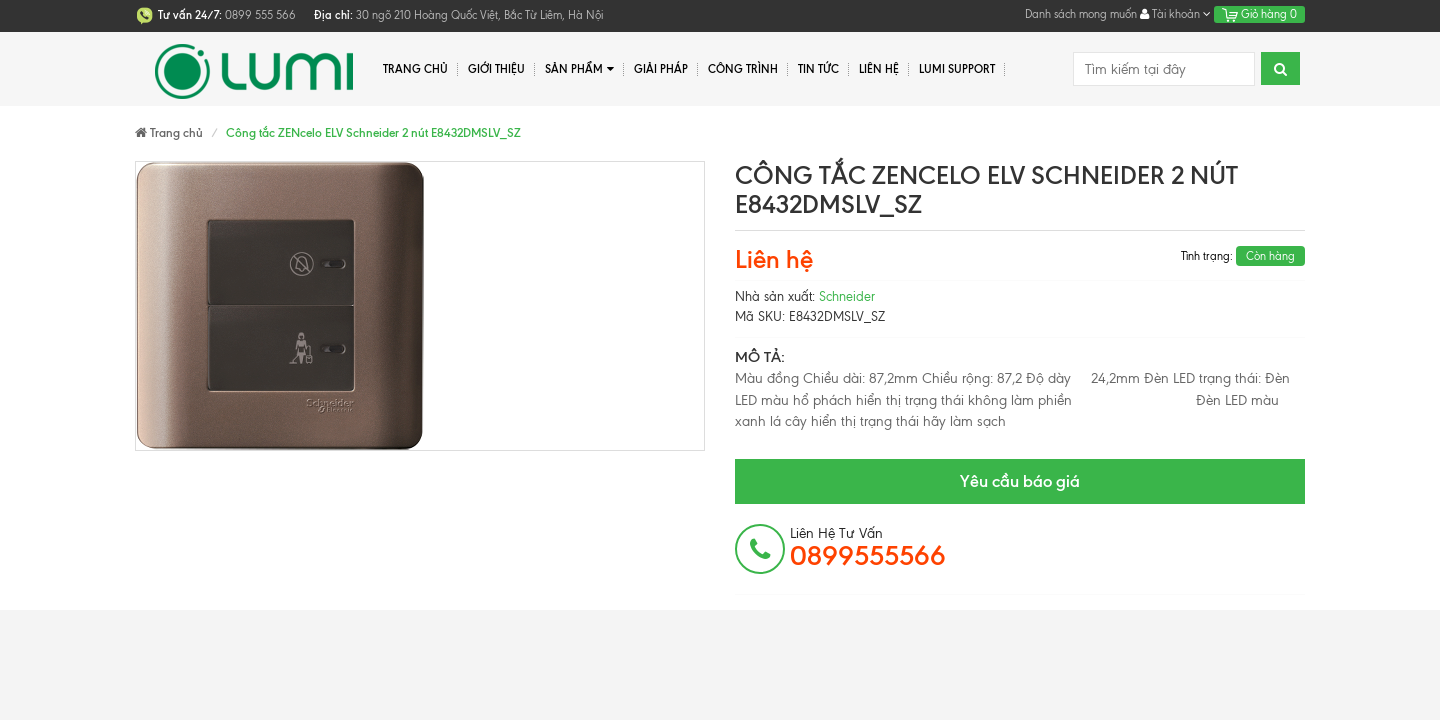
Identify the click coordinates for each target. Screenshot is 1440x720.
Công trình (743, 69)
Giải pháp (661, 69)
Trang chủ (415, 69)
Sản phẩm (579, 69)
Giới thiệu (496, 69)
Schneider (847, 296)
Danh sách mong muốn (1081, 14)
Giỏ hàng (1259, 14)
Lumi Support (957, 69)
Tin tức (818, 69)
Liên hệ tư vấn (868, 548)
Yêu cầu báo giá (1020, 481)
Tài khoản (1175, 14)
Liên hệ (879, 69)
